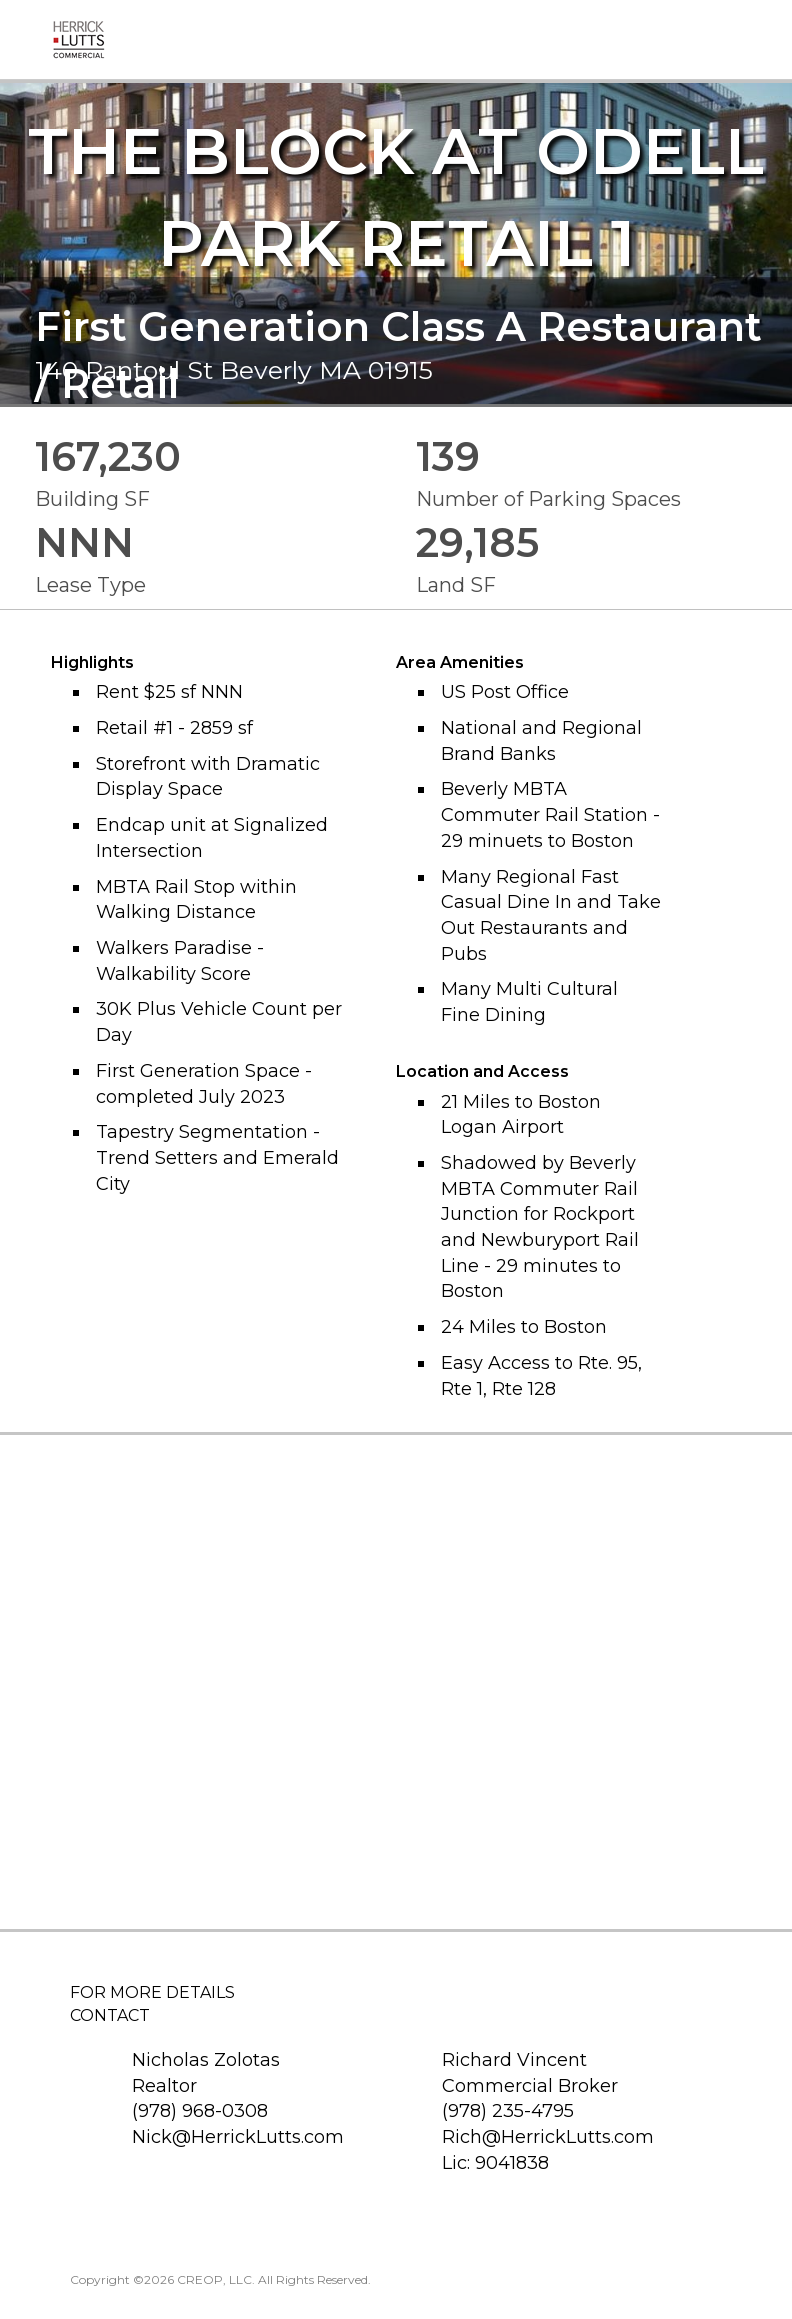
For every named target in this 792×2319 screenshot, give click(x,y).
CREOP (200, 2279)
